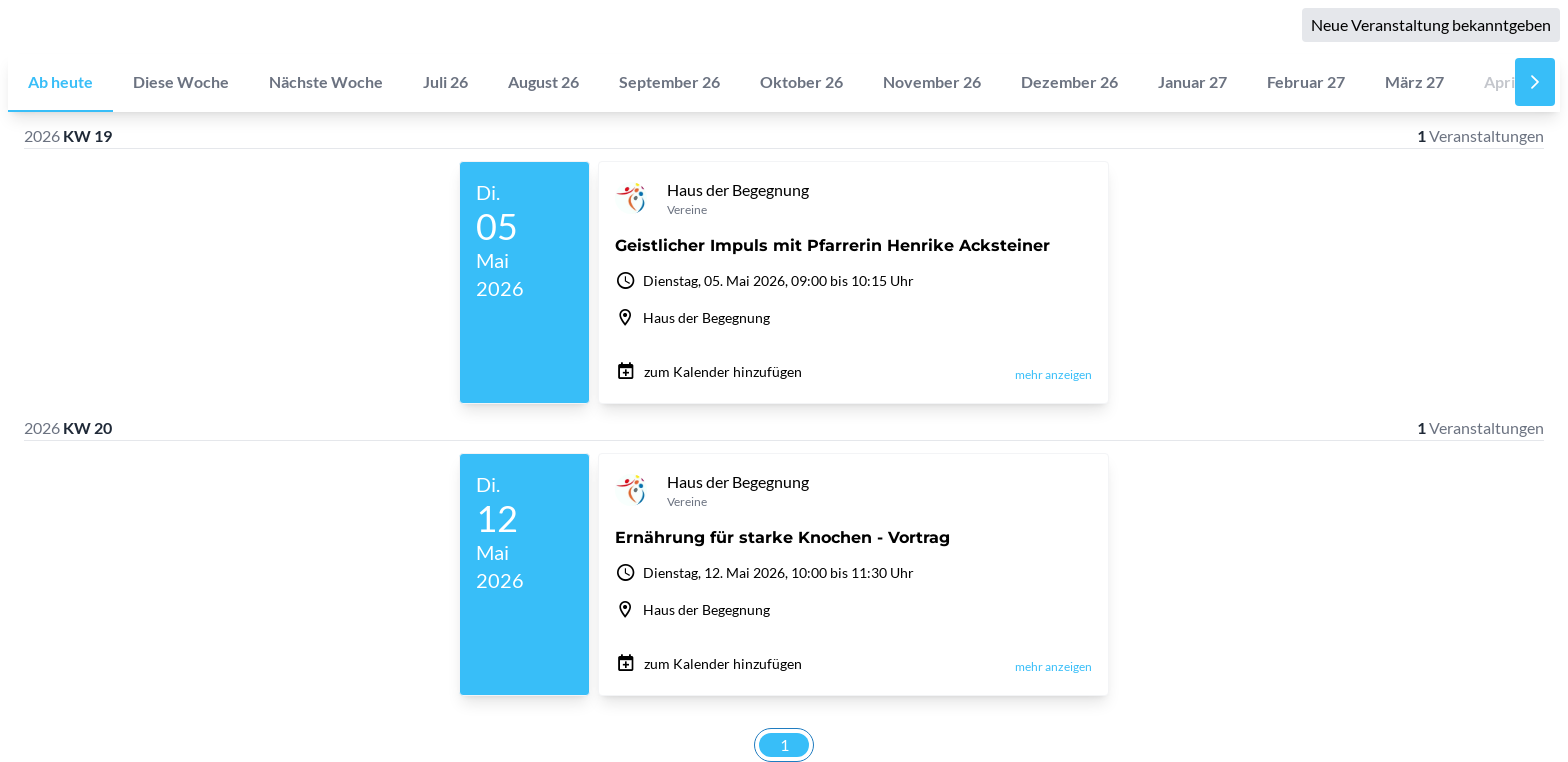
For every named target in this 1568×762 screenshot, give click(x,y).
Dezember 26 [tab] (1069, 81)
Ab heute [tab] (60, 81)
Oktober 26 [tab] (801, 81)
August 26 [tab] (543, 81)
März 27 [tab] (1414, 81)
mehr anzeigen (1053, 374)
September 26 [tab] (669, 81)
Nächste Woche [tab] (326, 81)
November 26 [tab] (932, 81)
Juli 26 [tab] (445, 81)
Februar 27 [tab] (1306, 81)
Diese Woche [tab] (181, 81)
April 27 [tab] (1512, 81)
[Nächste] (1535, 82)
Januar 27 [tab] (1192, 81)
